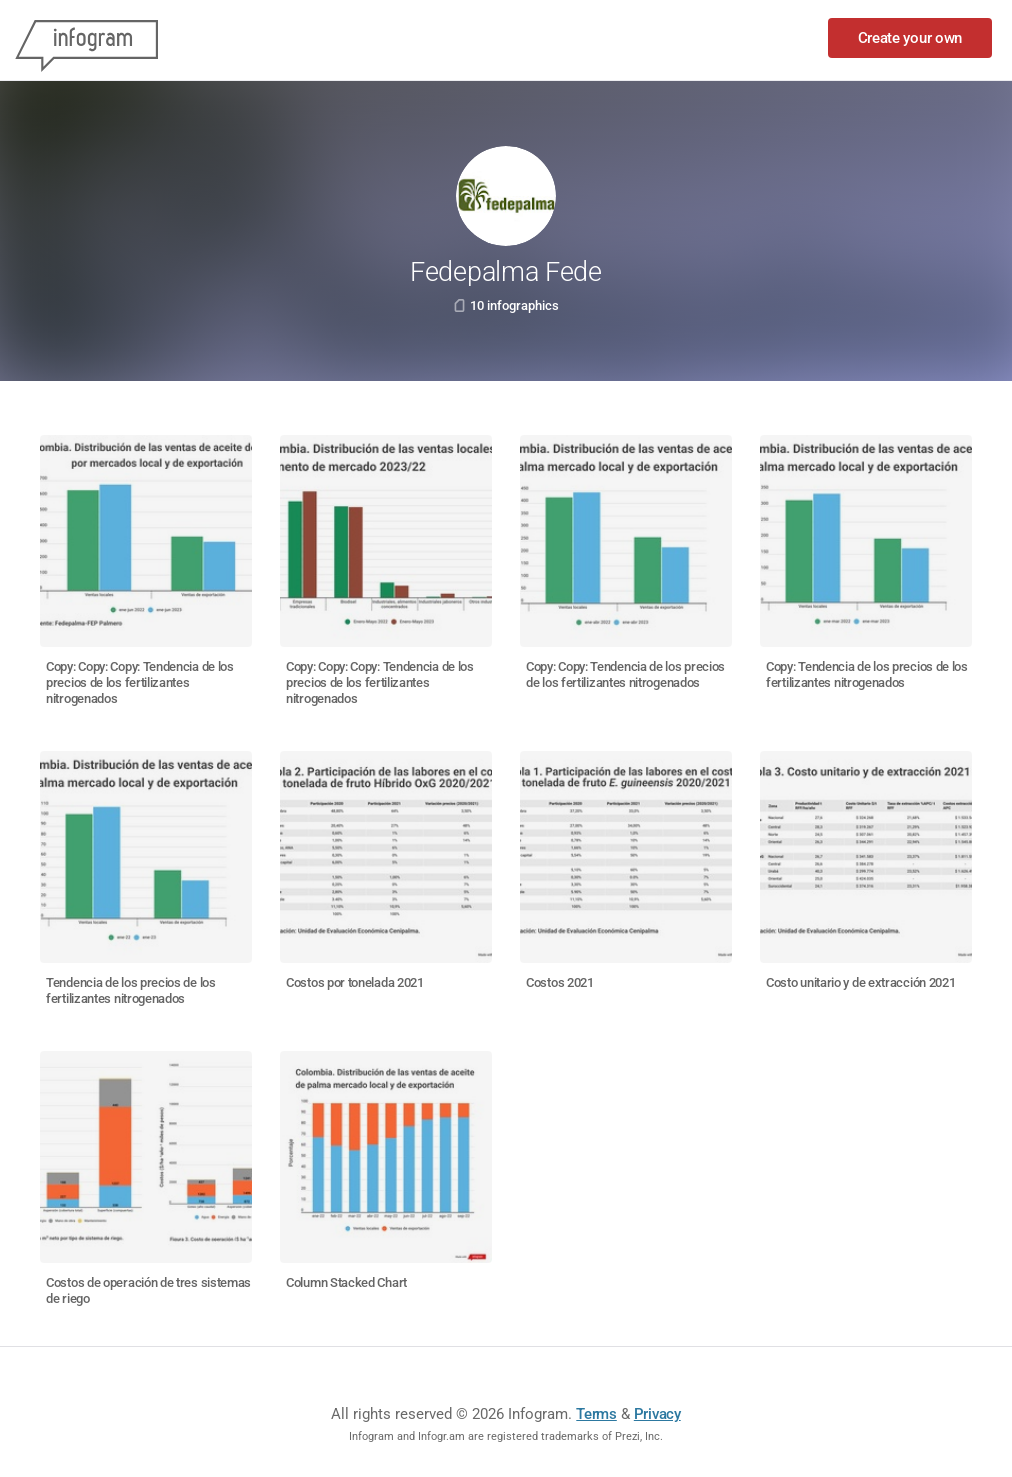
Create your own (910, 38)
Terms (596, 1414)
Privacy (657, 1414)
